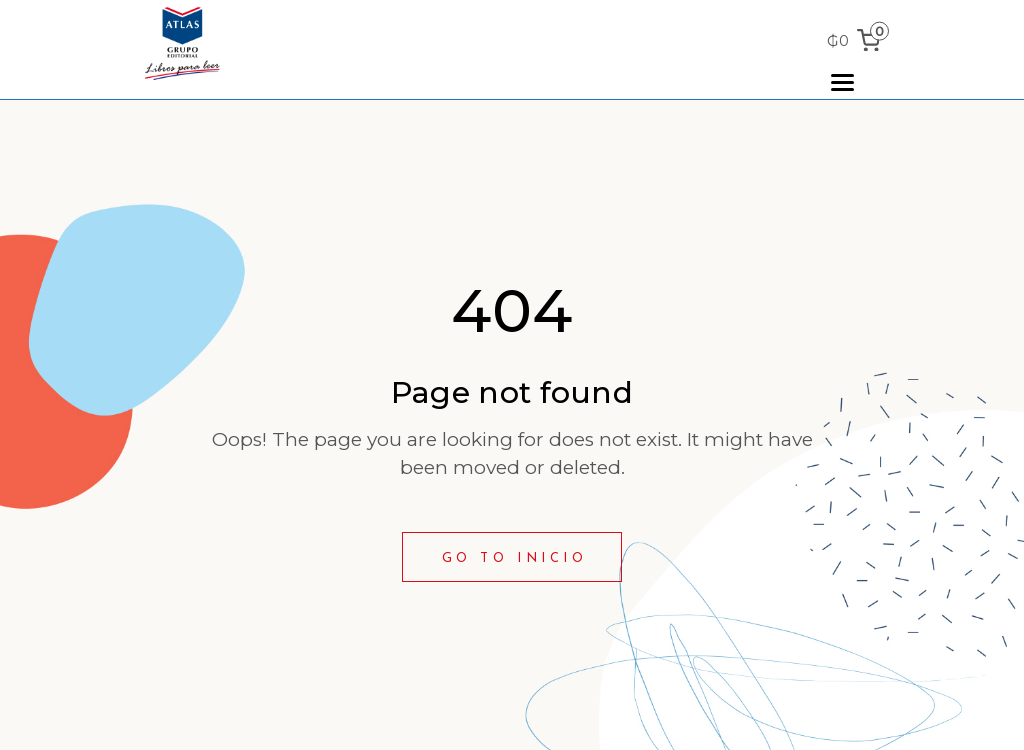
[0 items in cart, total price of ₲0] (857, 40)
